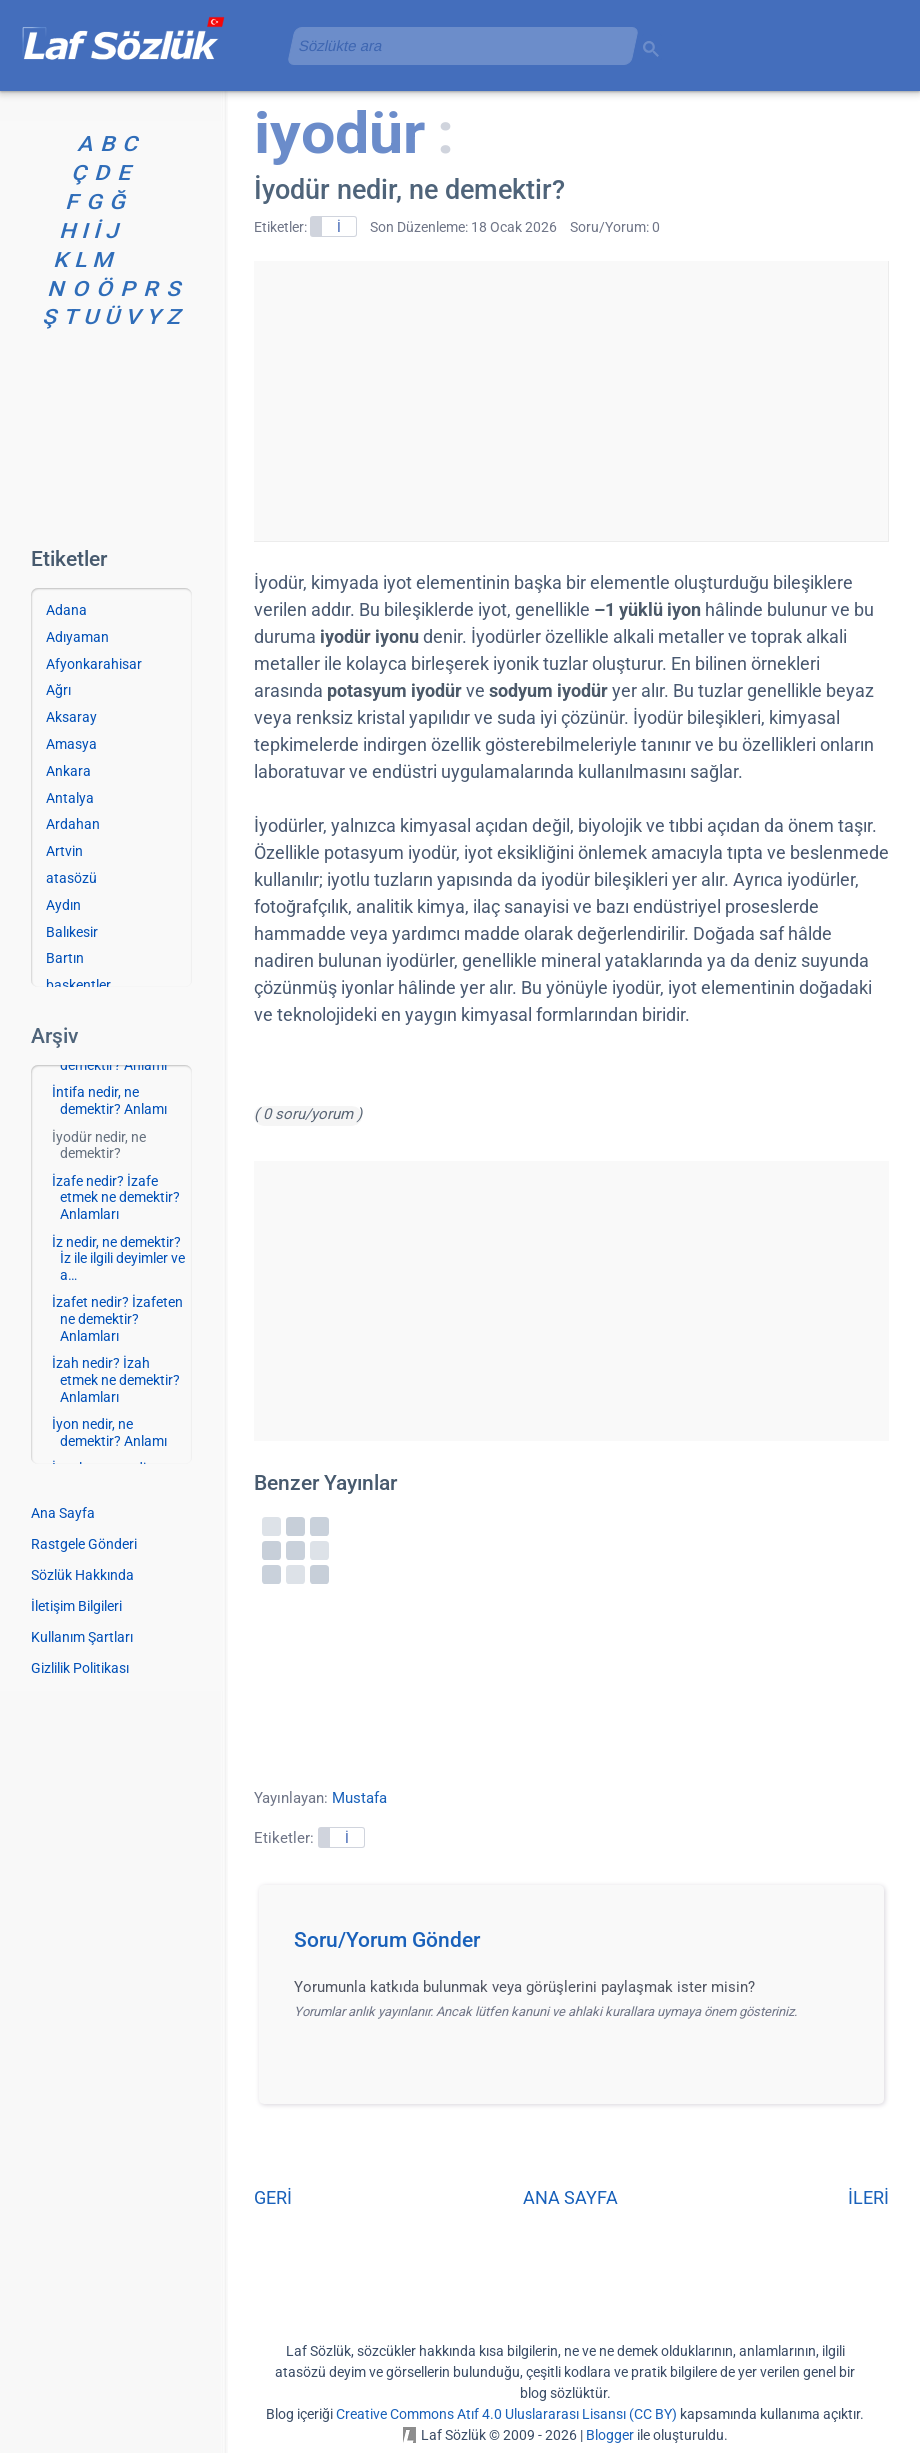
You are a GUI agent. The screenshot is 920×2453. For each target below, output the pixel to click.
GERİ (273, 2197)
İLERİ (868, 2197)
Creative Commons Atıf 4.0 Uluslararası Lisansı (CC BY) (506, 2414)
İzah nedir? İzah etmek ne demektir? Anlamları (116, 1380)
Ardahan (73, 824)
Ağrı (58, 690)
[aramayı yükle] (455, 45)
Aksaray (71, 717)
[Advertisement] (571, 401)
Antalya (70, 798)
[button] (578, 1946)
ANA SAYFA (570, 2197)
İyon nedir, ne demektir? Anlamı (109, 1432)
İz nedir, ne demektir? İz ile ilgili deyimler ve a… (118, 1259)
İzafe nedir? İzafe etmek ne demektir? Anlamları (116, 1198)
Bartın (65, 958)
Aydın (63, 905)
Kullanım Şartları (82, 1637)
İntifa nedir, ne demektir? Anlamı (109, 1100)
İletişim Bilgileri (76, 1606)
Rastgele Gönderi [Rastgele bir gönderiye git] (84, 1544)
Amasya (71, 744)
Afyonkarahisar (94, 664)
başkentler (78, 985)
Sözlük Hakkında (82, 1575)
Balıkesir (72, 932)
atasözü (71, 878)
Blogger (610, 2435)
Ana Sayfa (63, 1513)
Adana (66, 610)
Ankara (68, 771)
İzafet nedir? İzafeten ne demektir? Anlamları (117, 1319)
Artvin (64, 851)
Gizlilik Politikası (80, 1668)
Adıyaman (77, 637)
